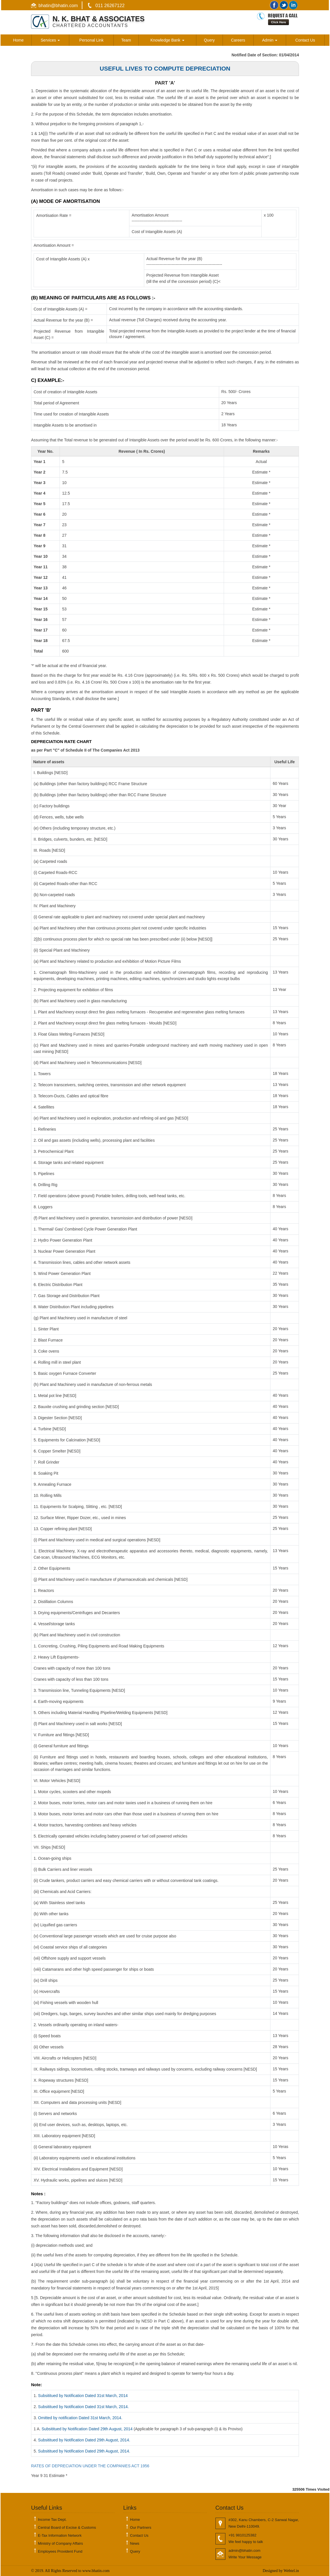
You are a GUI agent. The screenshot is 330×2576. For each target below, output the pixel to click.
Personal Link (91, 40)
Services (50, 40)
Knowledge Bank (167, 40)
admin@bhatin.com (244, 2550)
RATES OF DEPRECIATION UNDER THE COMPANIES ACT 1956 (90, 2466)
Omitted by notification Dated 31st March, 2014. (80, 2417)
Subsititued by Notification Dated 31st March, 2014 (83, 2395)
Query (209, 40)
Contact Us (305, 40)
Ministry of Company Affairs (60, 2543)
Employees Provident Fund (60, 2551)
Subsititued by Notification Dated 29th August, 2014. (84, 2440)
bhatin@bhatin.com (58, 5)
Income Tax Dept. (52, 2519)
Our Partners (140, 2527)
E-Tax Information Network (60, 2535)
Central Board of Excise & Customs (67, 2527)
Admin (270, 40)
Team (126, 40)
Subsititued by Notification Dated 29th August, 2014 (87, 2429)
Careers (238, 40)
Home (18, 40)
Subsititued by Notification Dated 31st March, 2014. (83, 2406)
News (134, 2543)
